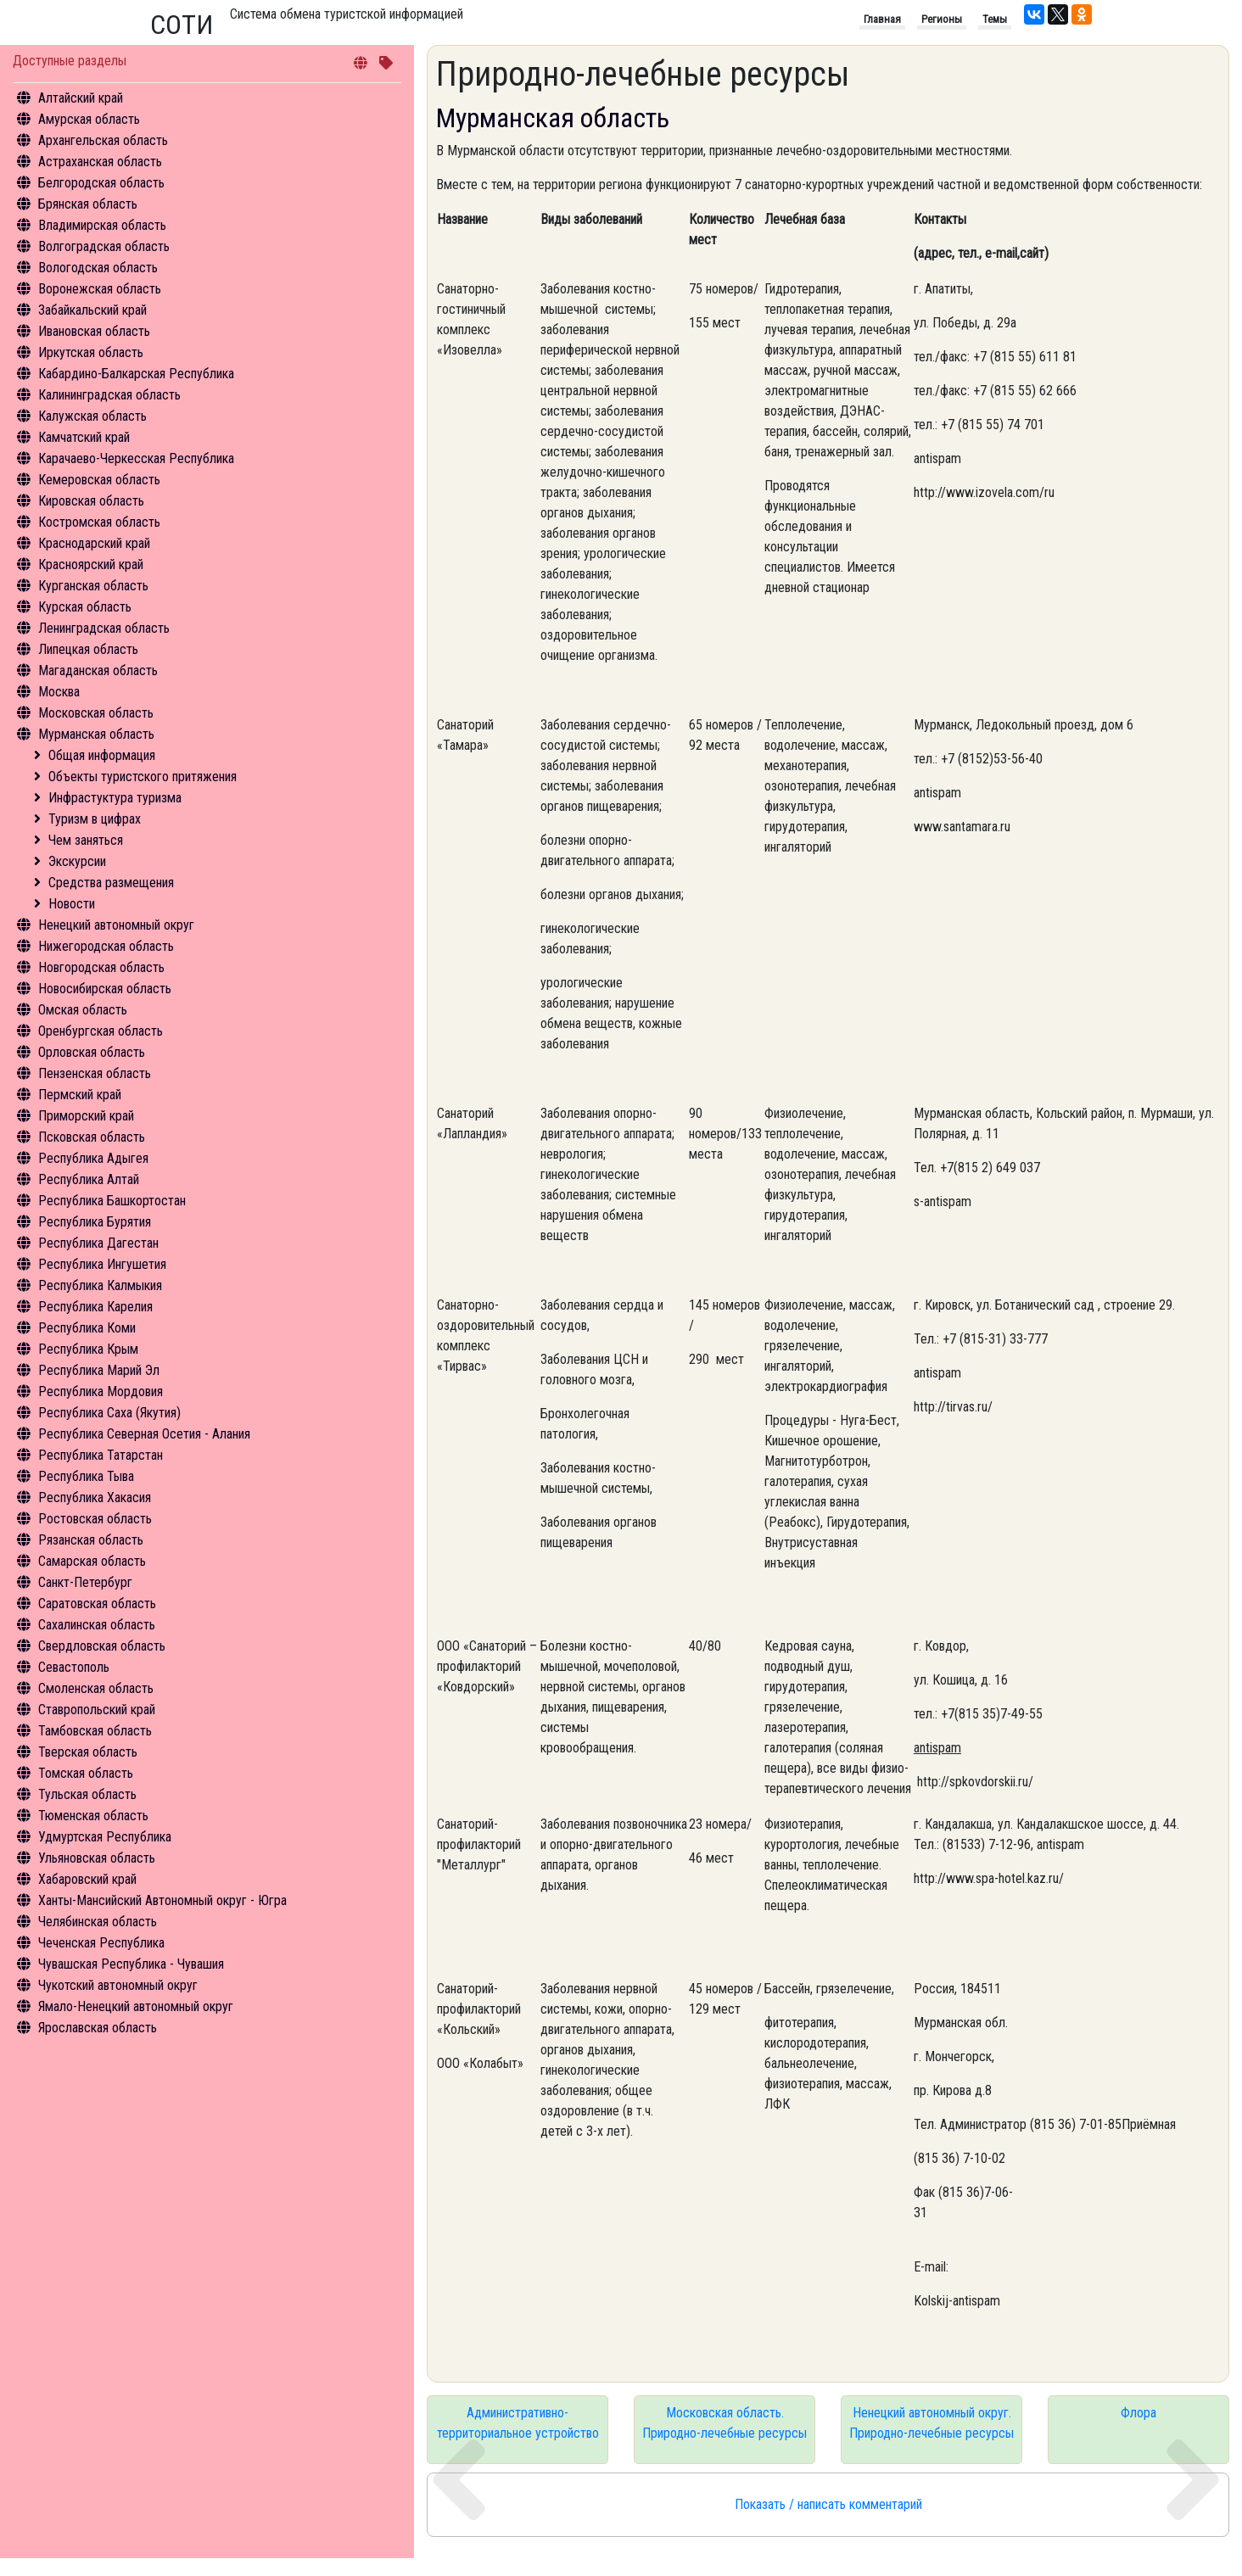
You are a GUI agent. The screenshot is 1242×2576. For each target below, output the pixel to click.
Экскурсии (77, 861)
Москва (59, 692)
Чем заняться (85, 840)
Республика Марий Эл (98, 1370)
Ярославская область (97, 2028)
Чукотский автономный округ (118, 1985)
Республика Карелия (95, 1307)
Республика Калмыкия (100, 1285)
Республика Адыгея (93, 1158)
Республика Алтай (88, 1179)
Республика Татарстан (100, 1455)
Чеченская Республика (101, 1943)
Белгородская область (101, 183)
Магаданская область (98, 670)
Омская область (82, 1010)
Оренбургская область (100, 1031)
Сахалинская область (96, 1625)
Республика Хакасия (94, 1497)
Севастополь (73, 1667)
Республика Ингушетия (102, 1264)
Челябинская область (97, 1922)
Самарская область (92, 1561)
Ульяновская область (96, 1858)
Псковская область (91, 1137)
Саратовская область (97, 1603)
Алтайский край (80, 98)
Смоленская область (96, 1688)
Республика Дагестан (98, 1243)
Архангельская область (103, 140)
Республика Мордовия (100, 1391)
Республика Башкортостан (112, 1201)
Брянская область (87, 204)
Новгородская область (101, 967)
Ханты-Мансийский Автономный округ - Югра (162, 1900)
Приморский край (86, 1116)
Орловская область (91, 1052)
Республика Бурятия (94, 1222)
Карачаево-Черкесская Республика (136, 458)
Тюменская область (93, 1816)
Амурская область (89, 119)
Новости (71, 904)
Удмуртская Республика (104, 1837)
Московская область (96, 713)
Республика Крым (88, 1349)
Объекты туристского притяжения (142, 776)
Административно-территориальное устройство (518, 2423)
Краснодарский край (94, 543)
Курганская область (93, 586)
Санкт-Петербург (85, 1582)
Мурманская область (96, 734)
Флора (1138, 2413)
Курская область (84, 607)
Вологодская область (98, 268)
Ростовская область (95, 1519)
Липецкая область (88, 649)
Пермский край (79, 1095)
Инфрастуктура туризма (115, 798)
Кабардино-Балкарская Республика (136, 374)
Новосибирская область (104, 989)
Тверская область (87, 1752)
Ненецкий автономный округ (116, 925)
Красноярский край (90, 564)
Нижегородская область (106, 946)
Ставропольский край (96, 1710)
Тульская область (87, 1794)
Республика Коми (87, 1328)
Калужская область (92, 416)
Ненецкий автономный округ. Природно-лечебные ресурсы (931, 2423)
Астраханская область (100, 162)
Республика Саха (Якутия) (109, 1413)
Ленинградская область (104, 628)
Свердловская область (101, 1646)
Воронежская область (99, 289)
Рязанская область (90, 1540)
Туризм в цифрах (94, 819)
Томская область (85, 1773)
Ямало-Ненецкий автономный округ (135, 2006)
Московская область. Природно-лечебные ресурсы (724, 2423)
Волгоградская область (104, 246)
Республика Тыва (86, 1476)
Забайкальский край (92, 310)
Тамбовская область (95, 1731)
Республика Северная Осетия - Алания (144, 1434)
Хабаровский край (87, 1879)
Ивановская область (94, 331)
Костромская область (99, 522)
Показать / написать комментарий (828, 2504)
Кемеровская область (99, 480)
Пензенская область (94, 1073)
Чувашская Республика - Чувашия (131, 1964)
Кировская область (91, 501)
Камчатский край (84, 437)
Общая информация (101, 755)
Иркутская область (90, 352)
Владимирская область (102, 225)
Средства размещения (111, 882)
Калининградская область (109, 395)
